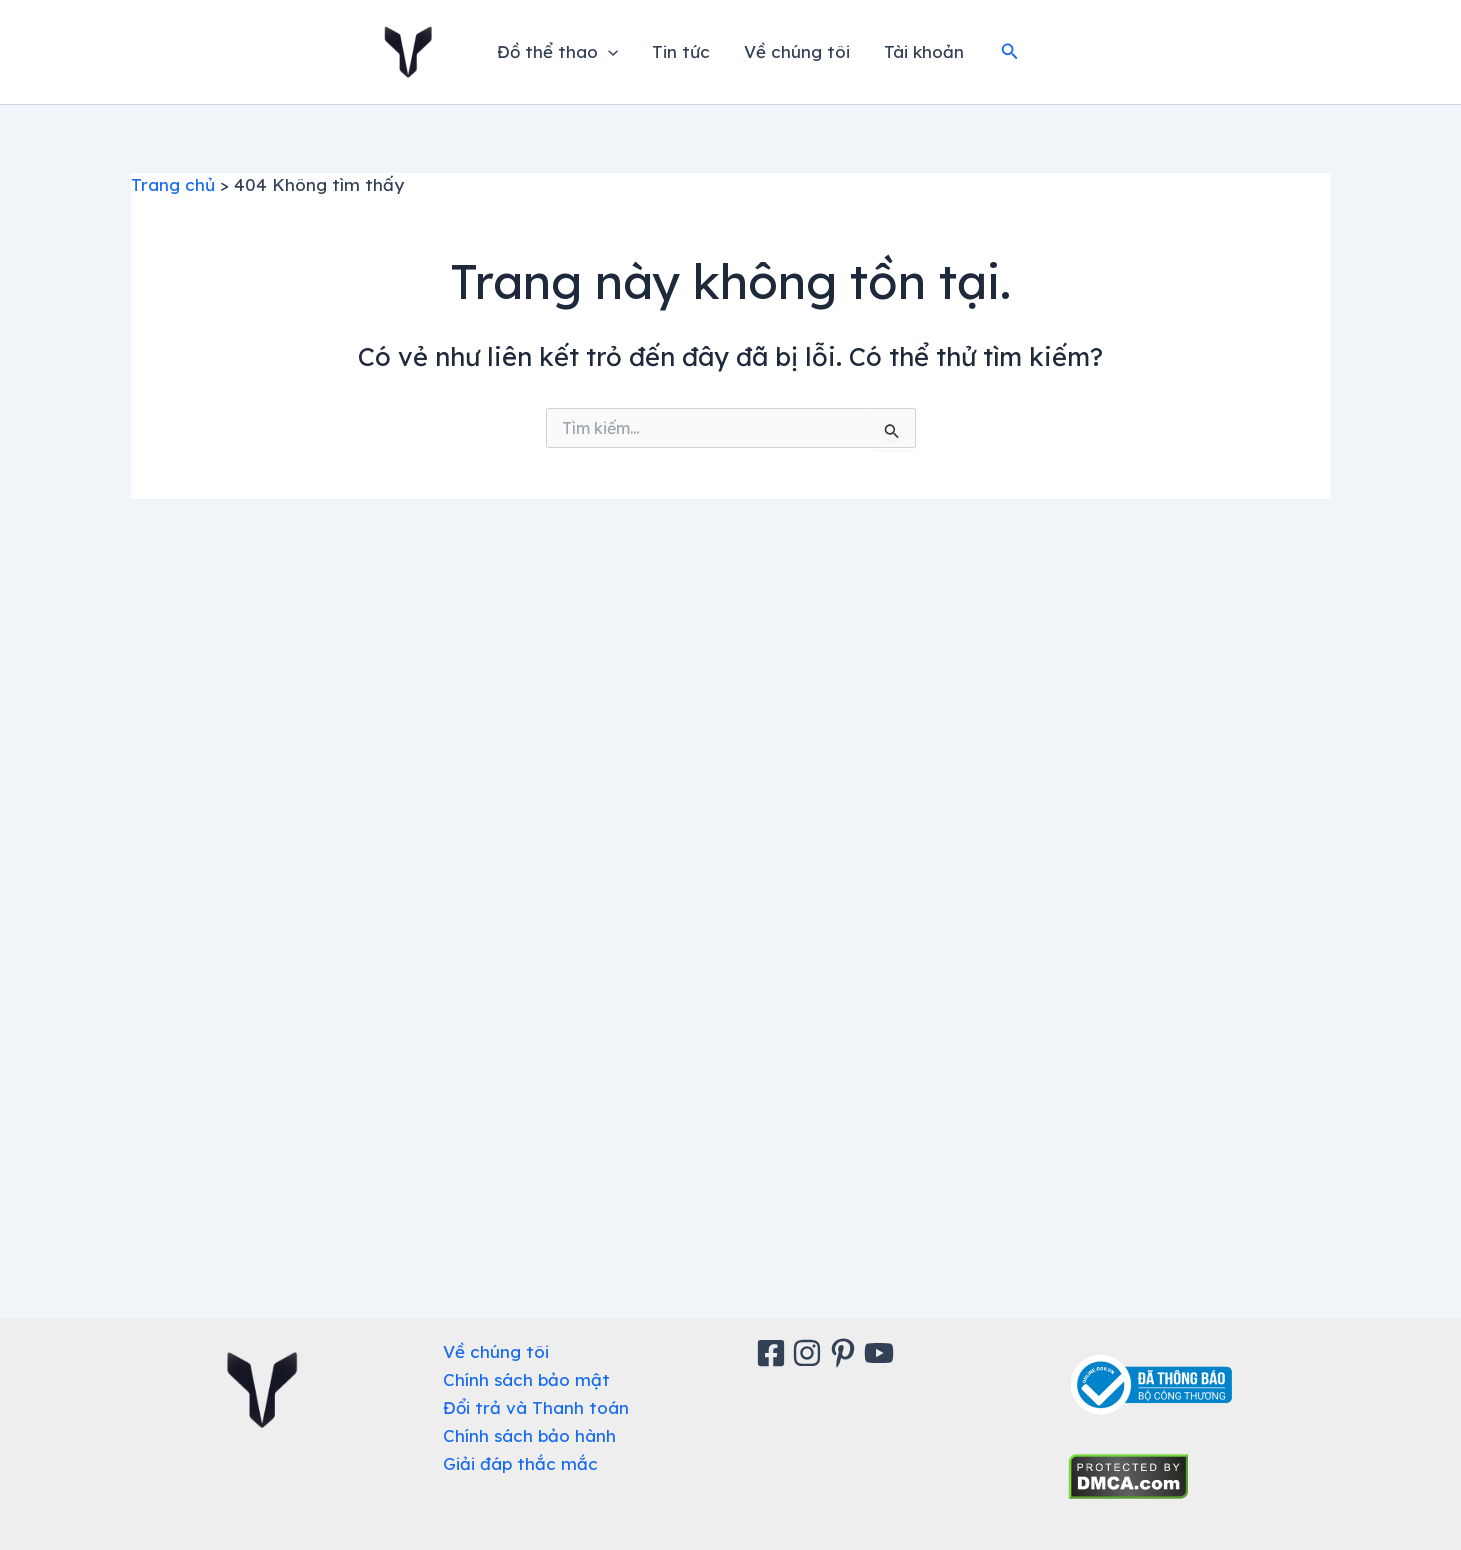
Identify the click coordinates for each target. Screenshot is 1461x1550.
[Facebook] (774, 1353)
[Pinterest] (846, 1353)
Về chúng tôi (797, 51)
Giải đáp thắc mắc (520, 1463)
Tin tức (681, 51)
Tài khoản (924, 51)
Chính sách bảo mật (526, 1379)
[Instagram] (810, 1353)
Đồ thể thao (557, 52)
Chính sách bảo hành (529, 1435)
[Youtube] (882, 1353)
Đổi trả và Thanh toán (536, 1407)
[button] (1010, 52)
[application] (608, 52)
